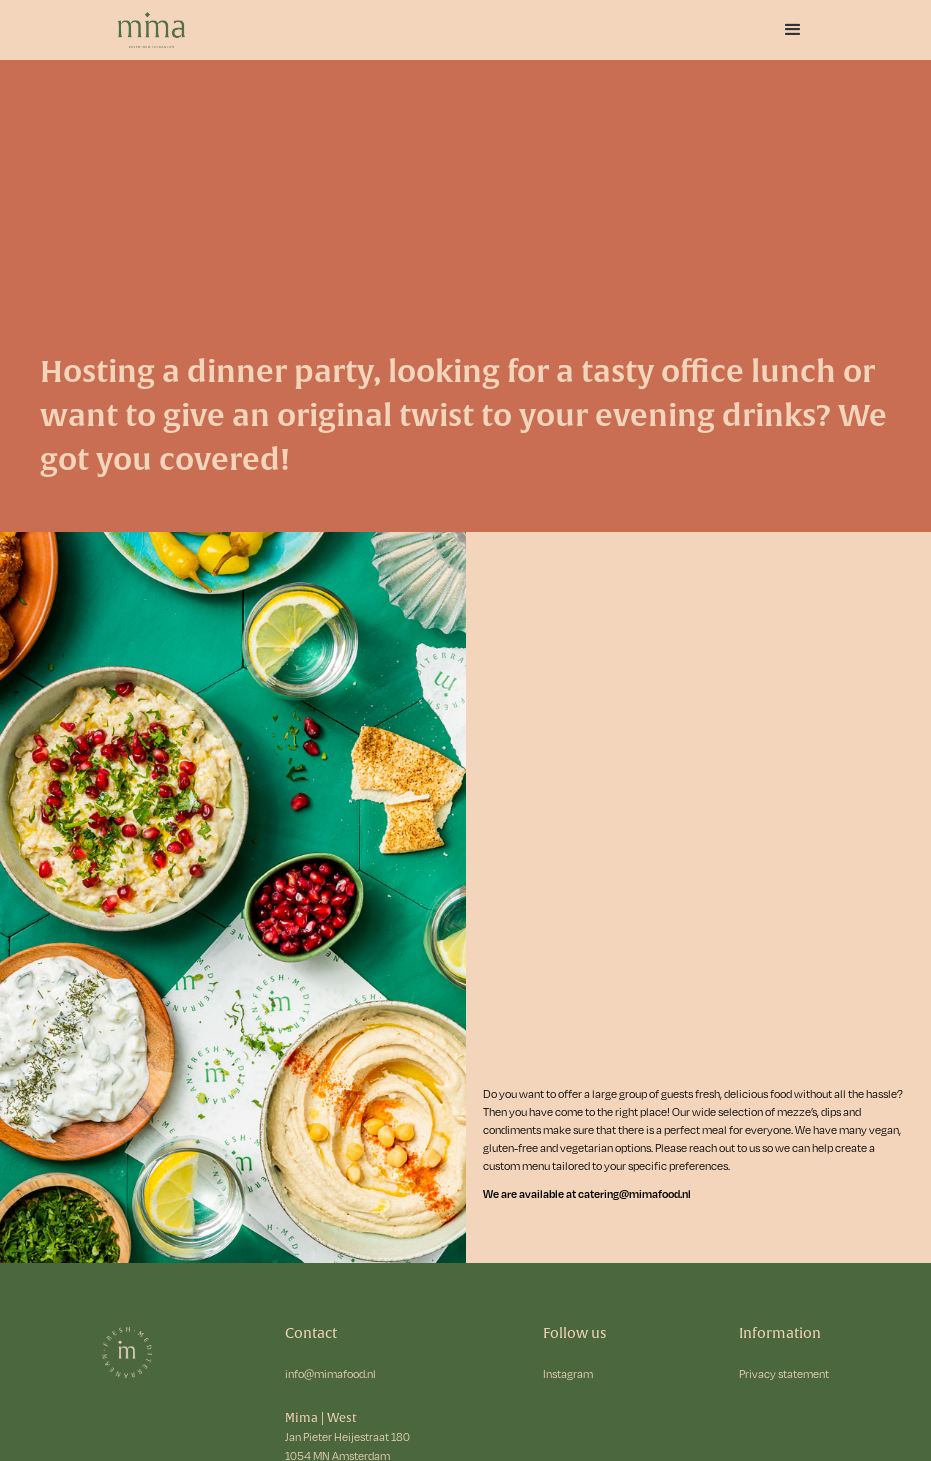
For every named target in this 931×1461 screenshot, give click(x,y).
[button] (793, 30)
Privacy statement (784, 1373)
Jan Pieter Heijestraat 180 (347, 1436)
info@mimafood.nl (330, 1373)
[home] (174, 30)
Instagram (568, 1373)
